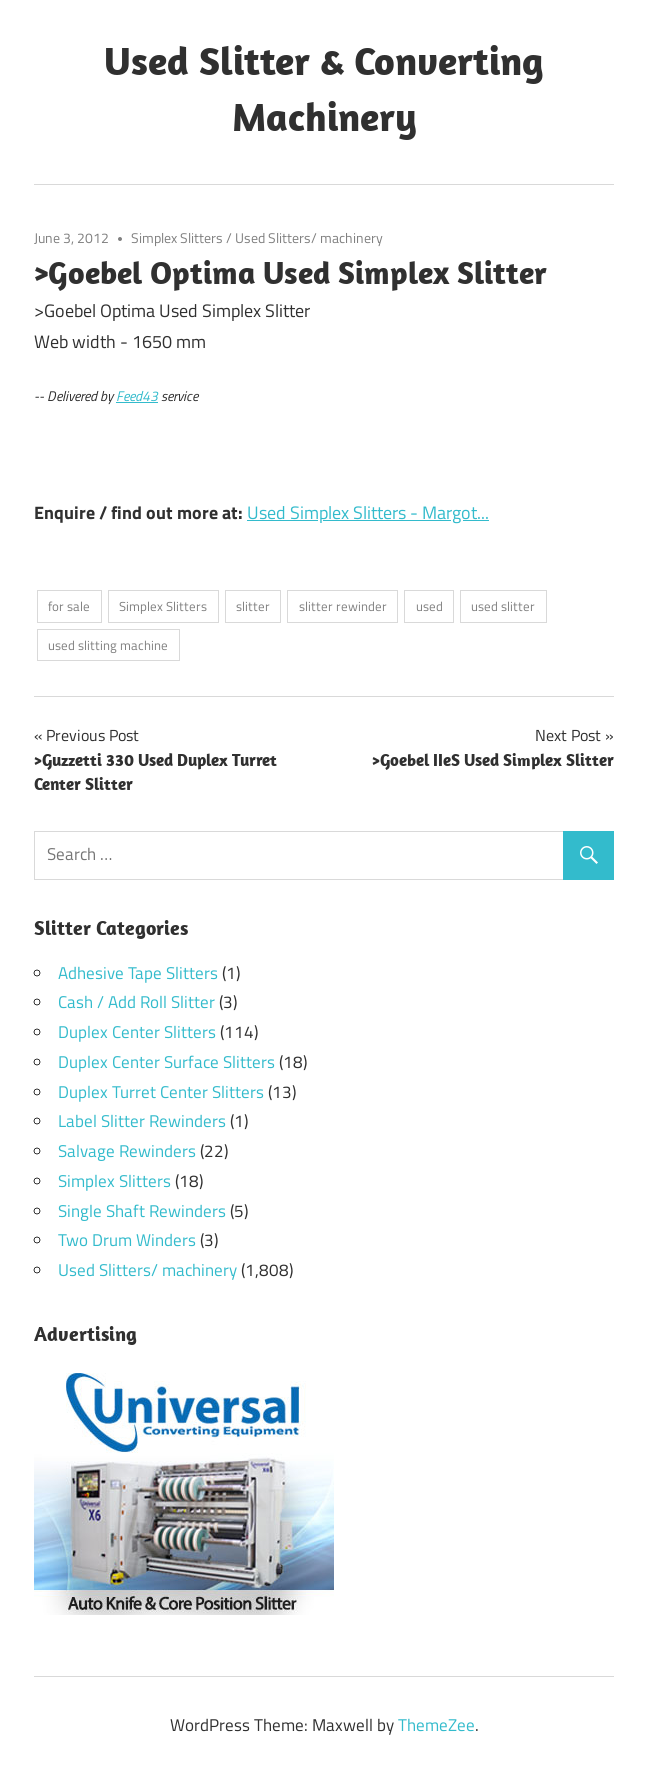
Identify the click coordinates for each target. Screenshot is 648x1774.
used (429, 606)
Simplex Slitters (177, 237)
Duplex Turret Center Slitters (161, 1092)
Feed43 (137, 396)
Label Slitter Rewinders (142, 1121)
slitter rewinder (343, 606)
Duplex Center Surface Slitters (166, 1062)
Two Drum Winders (127, 1240)
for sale (69, 606)
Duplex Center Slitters (137, 1032)
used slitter (503, 606)
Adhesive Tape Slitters (138, 973)
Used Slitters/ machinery (309, 237)
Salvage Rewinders (127, 1151)
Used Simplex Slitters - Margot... (368, 512)
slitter (253, 606)
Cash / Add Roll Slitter (136, 1002)
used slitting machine (108, 645)
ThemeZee (436, 1725)
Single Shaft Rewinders (142, 1211)
